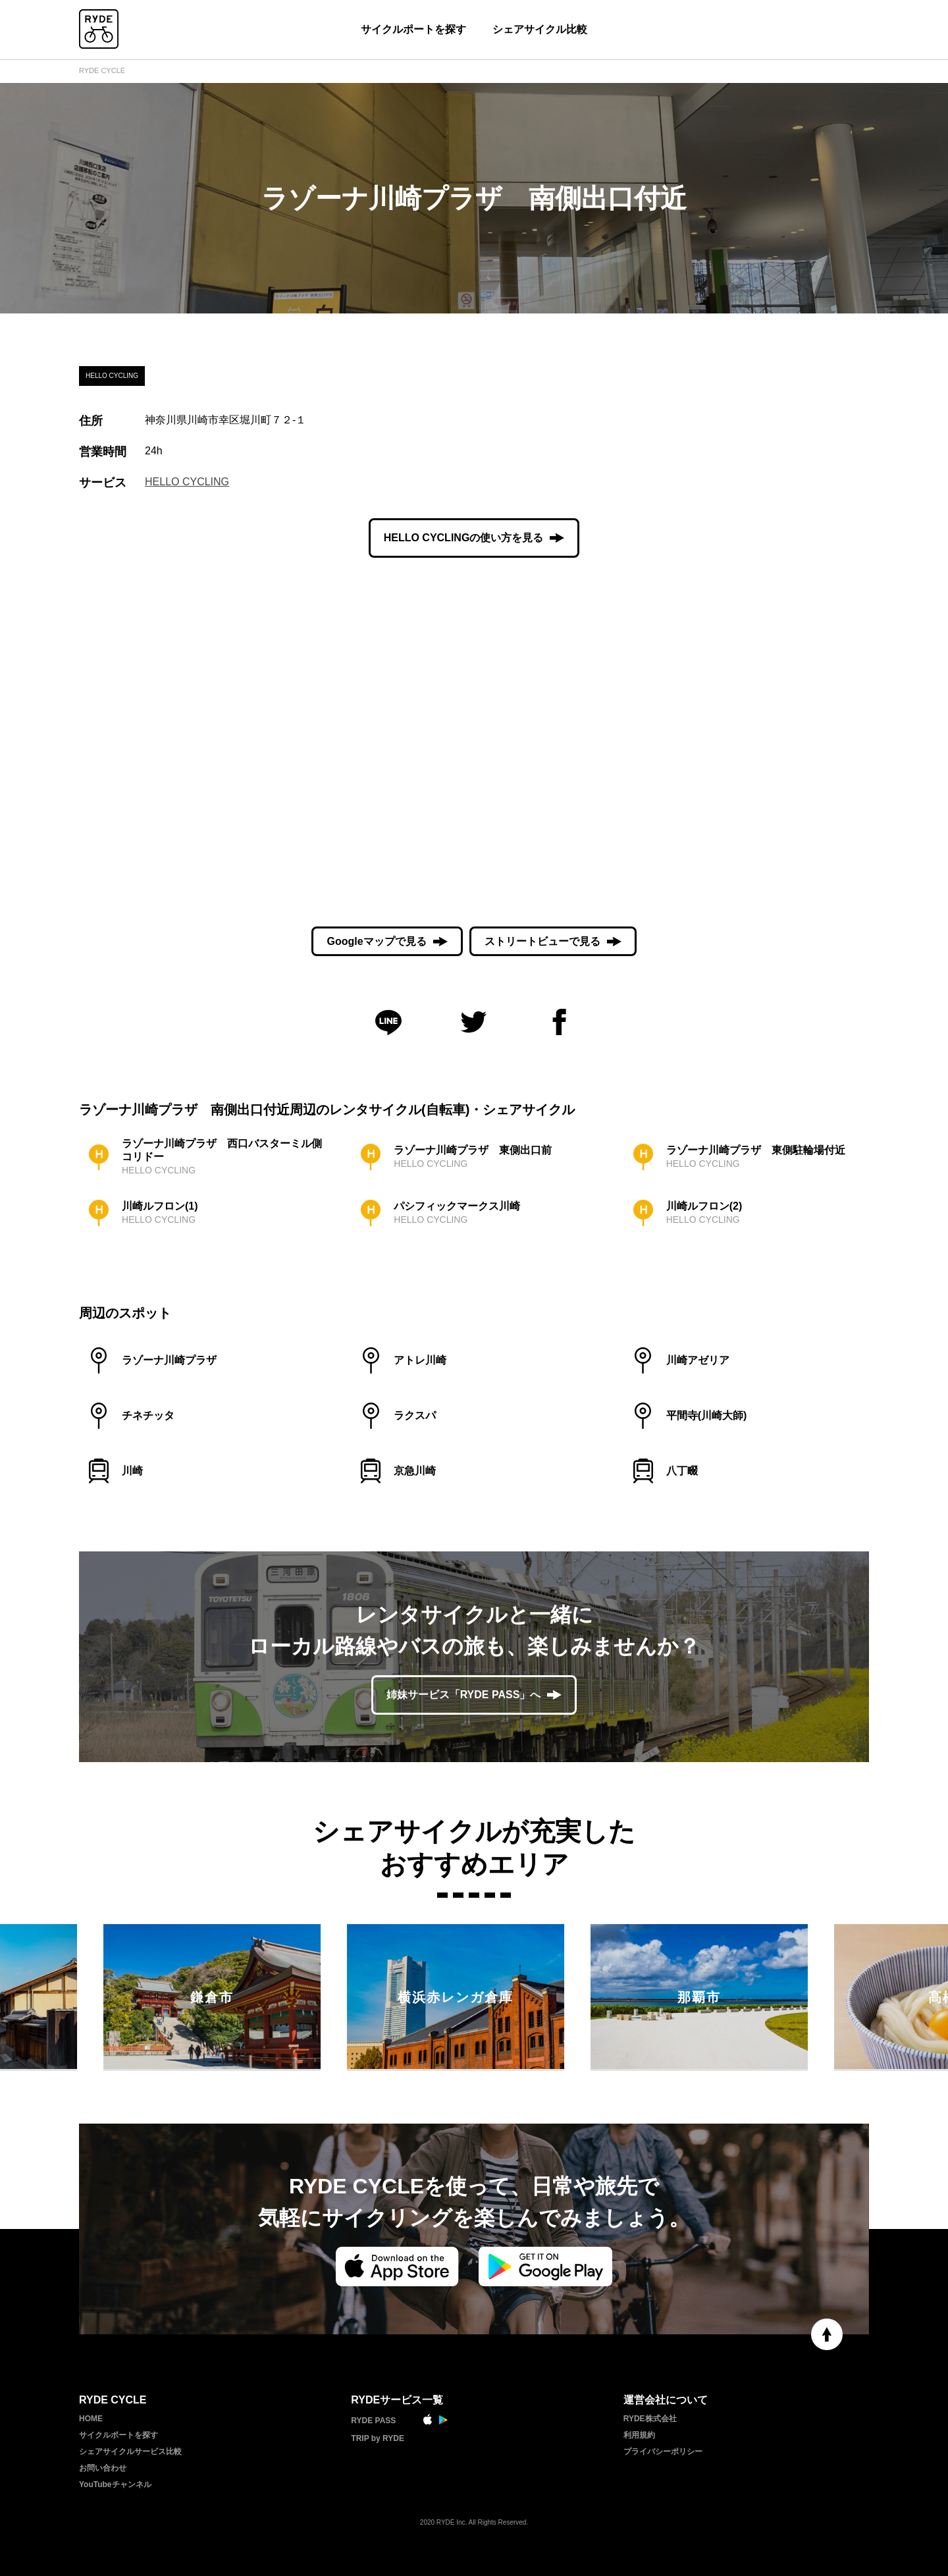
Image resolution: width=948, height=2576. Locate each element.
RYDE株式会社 (650, 2418)
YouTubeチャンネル (115, 2484)
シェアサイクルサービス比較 (130, 2451)
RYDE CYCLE (102, 70)
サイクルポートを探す (413, 29)
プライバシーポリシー (662, 2451)
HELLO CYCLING (187, 481)
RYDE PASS (373, 2420)
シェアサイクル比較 (539, 29)
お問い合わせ (102, 2468)
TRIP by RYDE (377, 2438)
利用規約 (639, 2435)
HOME (91, 2418)
